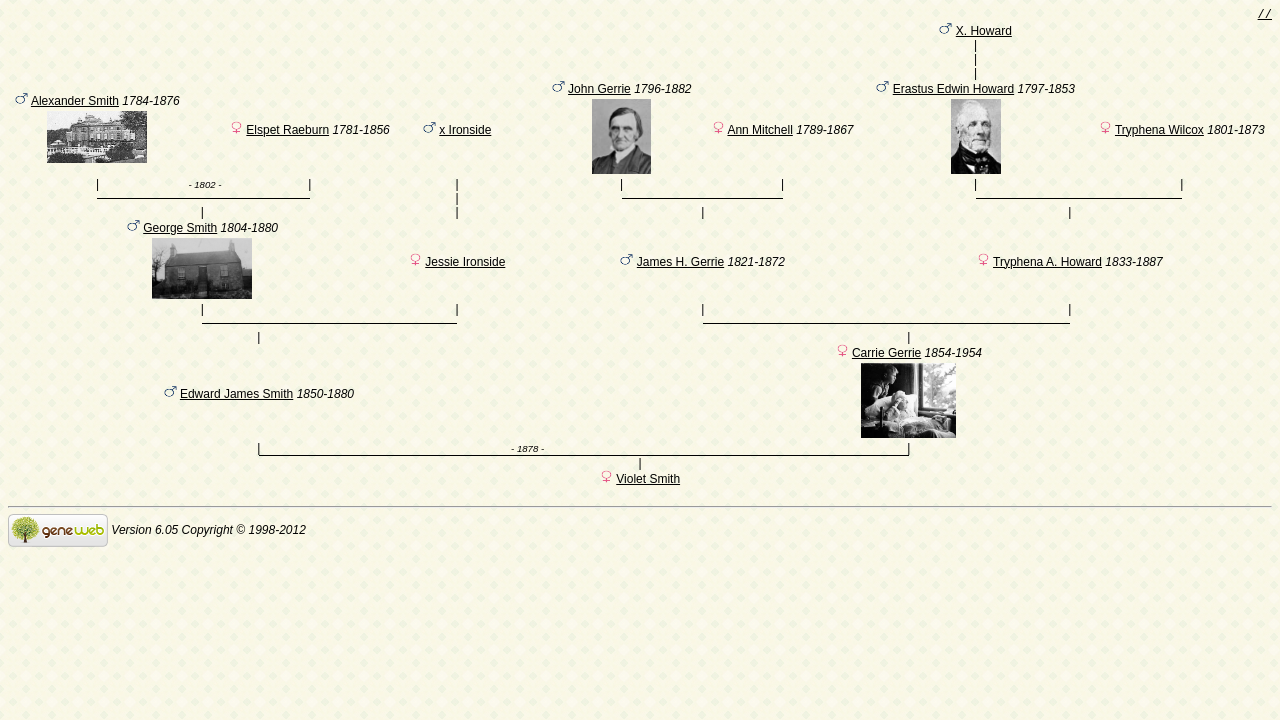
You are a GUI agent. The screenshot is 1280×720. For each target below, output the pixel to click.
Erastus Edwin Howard (953, 102)
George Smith (180, 250)
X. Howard (984, 35)
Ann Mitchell (759, 143)
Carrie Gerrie (886, 384)
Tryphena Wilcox (1159, 143)
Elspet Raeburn (287, 143)
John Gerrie (599, 102)
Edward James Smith (236, 425)
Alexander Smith (75, 114)
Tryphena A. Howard (1047, 284)
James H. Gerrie (680, 284)
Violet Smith (648, 510)
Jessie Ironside (465, 284)
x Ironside (465, 143)
